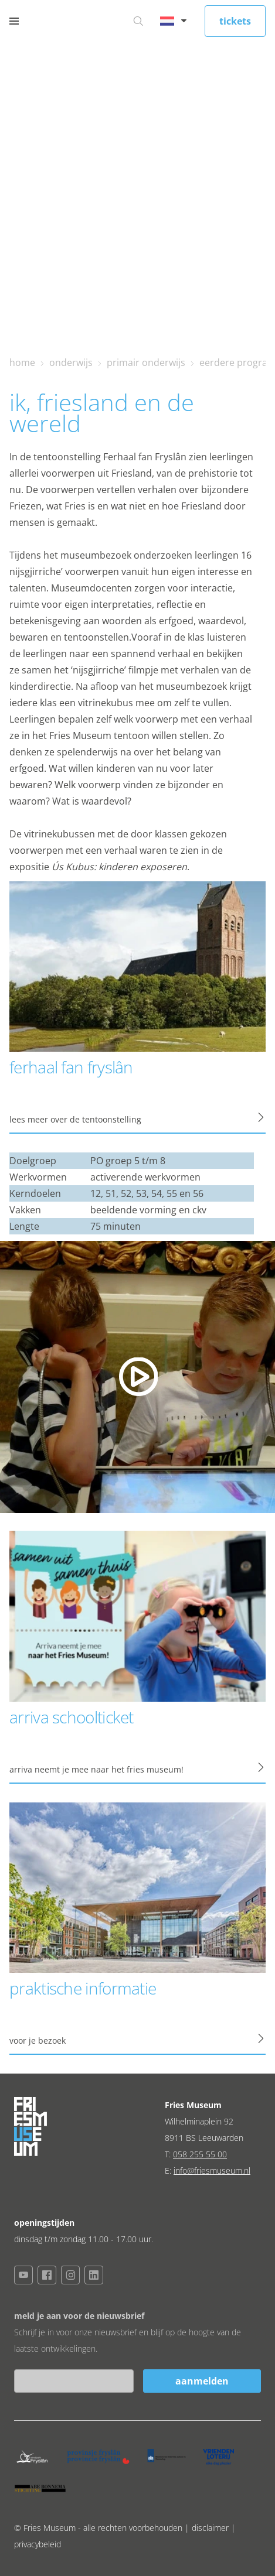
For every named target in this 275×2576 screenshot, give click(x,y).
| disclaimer (208, 2527)
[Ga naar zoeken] (138, 21)
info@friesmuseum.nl (212, 2170)
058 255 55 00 (200, 2154)
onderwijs (71, 362)
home (22, 362)
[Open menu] (14, 21)
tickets (235, 21)
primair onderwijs (146, 362)
